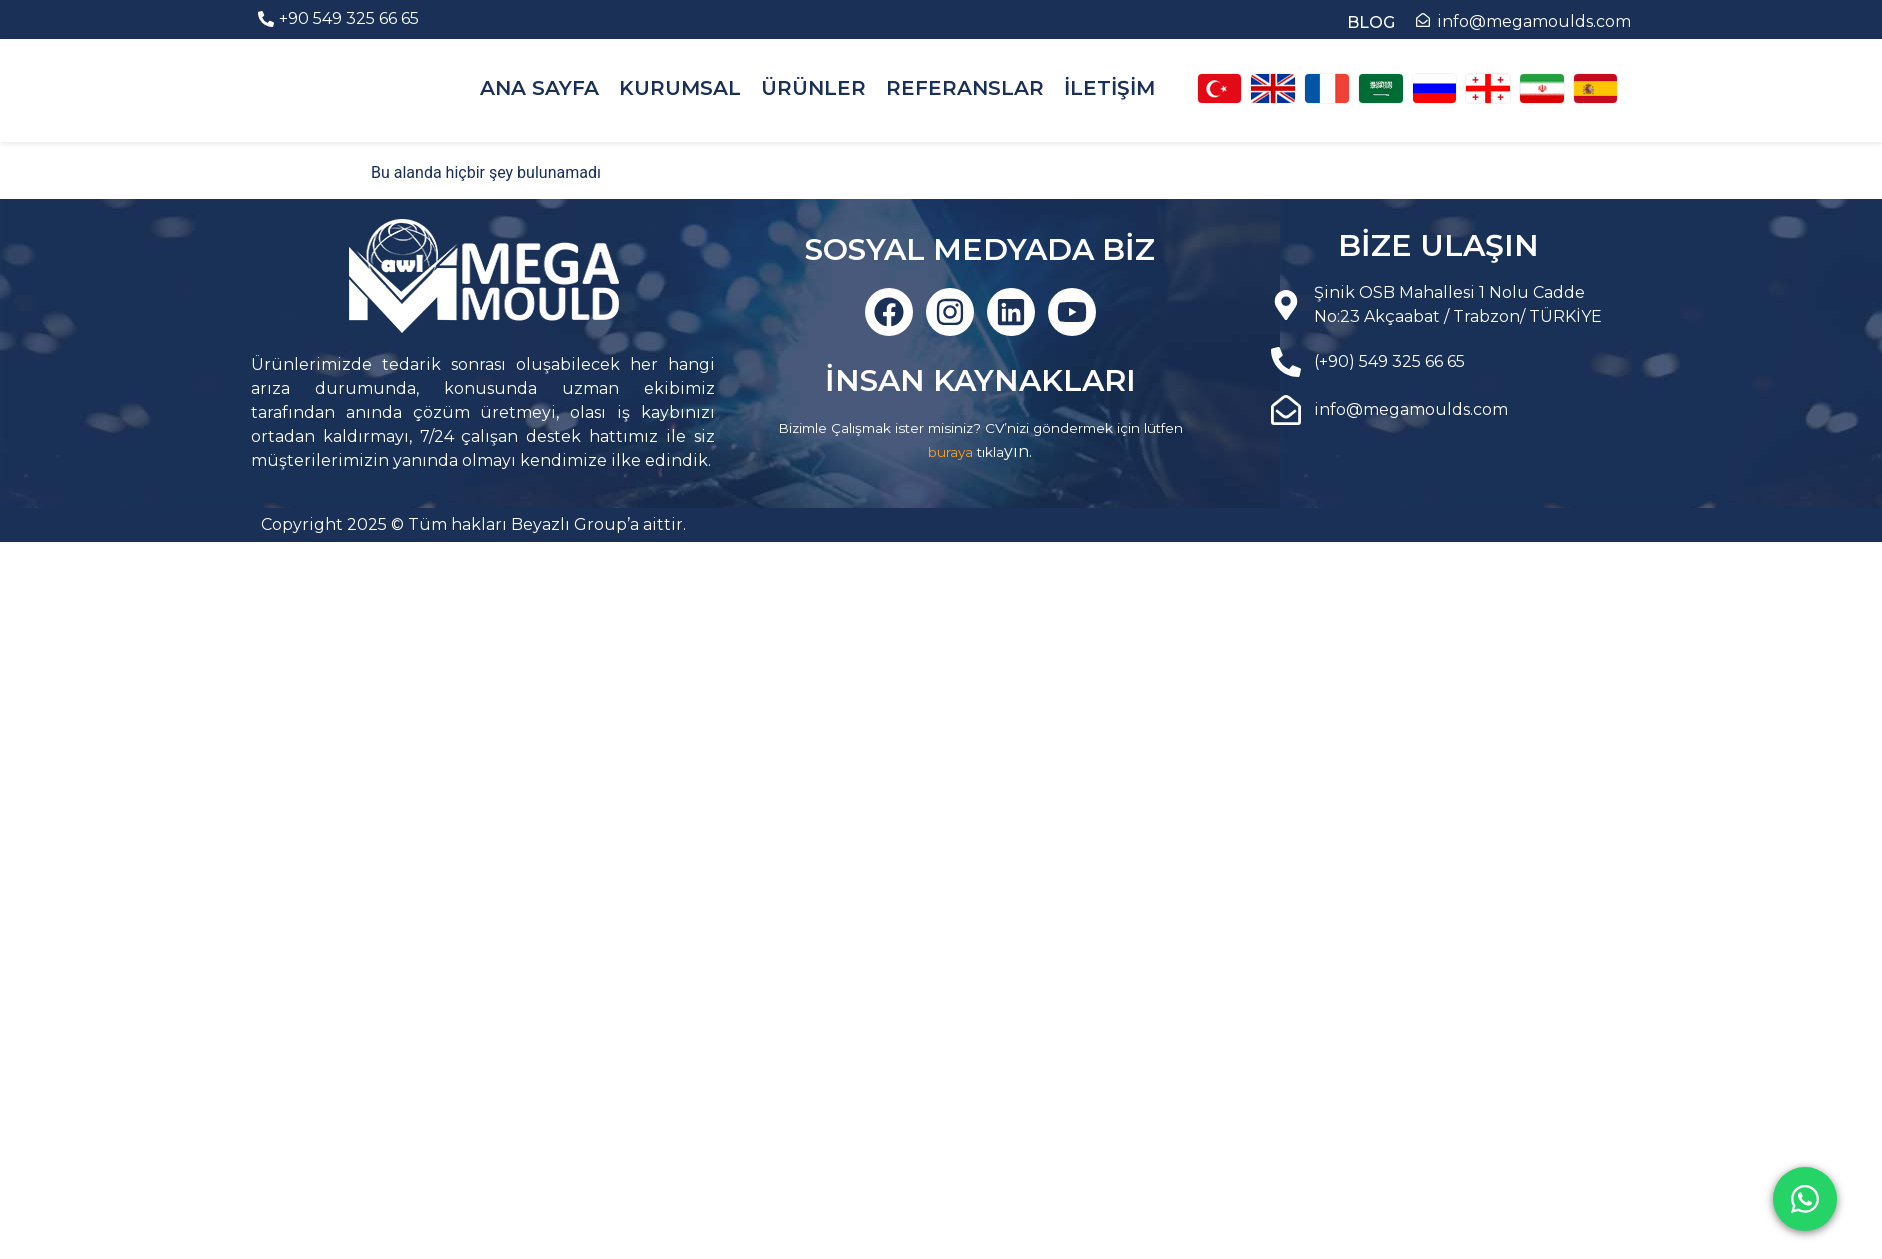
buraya (950, 452)
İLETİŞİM (1109, 88)
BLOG (1371, 22)
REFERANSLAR (965, 88)
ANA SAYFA (539, 88)
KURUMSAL (680, 88)
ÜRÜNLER (813, 88)
